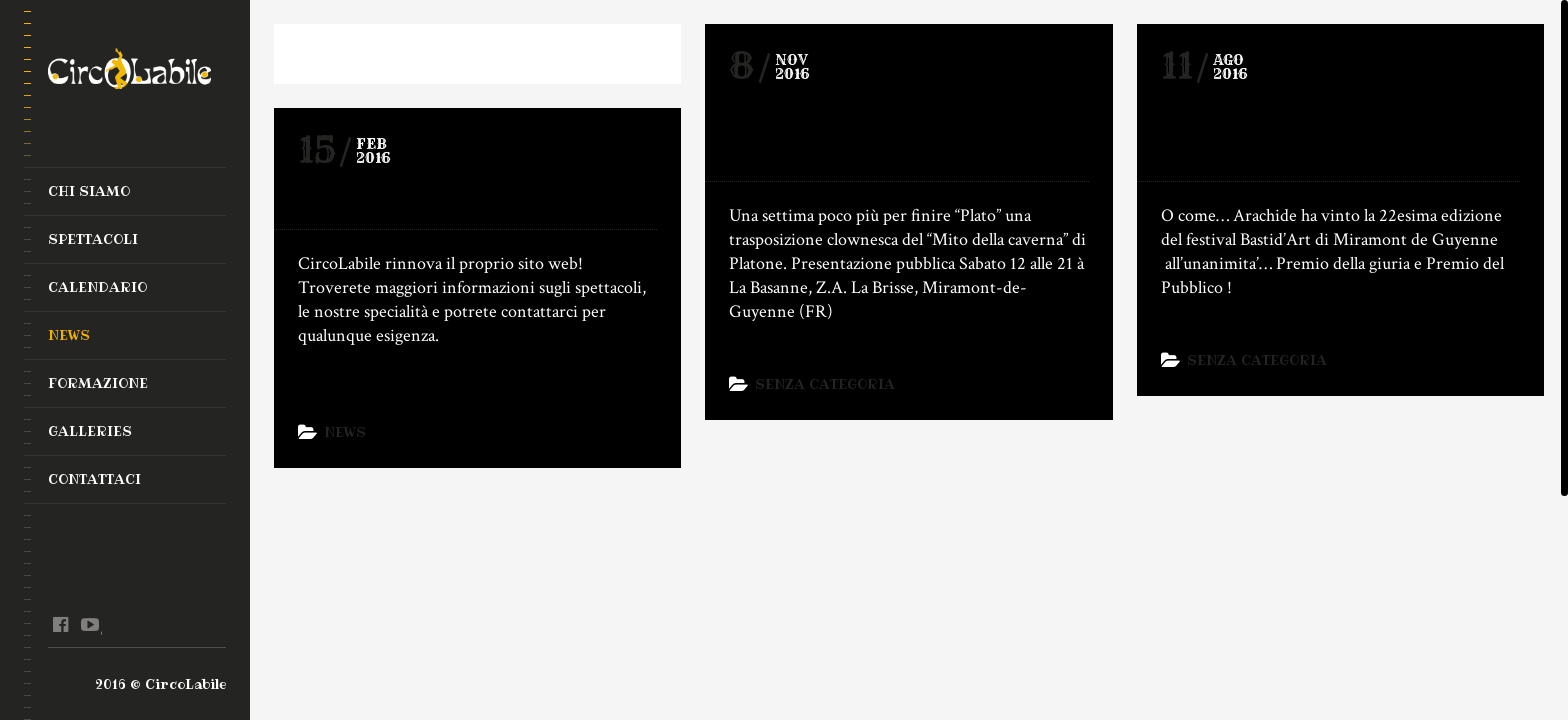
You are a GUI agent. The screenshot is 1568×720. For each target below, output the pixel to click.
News (69, 335)
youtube (89, 625)
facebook (60, 625)
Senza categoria (825, 384)
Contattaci (94, 479)
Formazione (98, 383)
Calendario (97, 287)
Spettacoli (93, 239)
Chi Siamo (89, 191)
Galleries (90, 431)
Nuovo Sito (377, 198)
